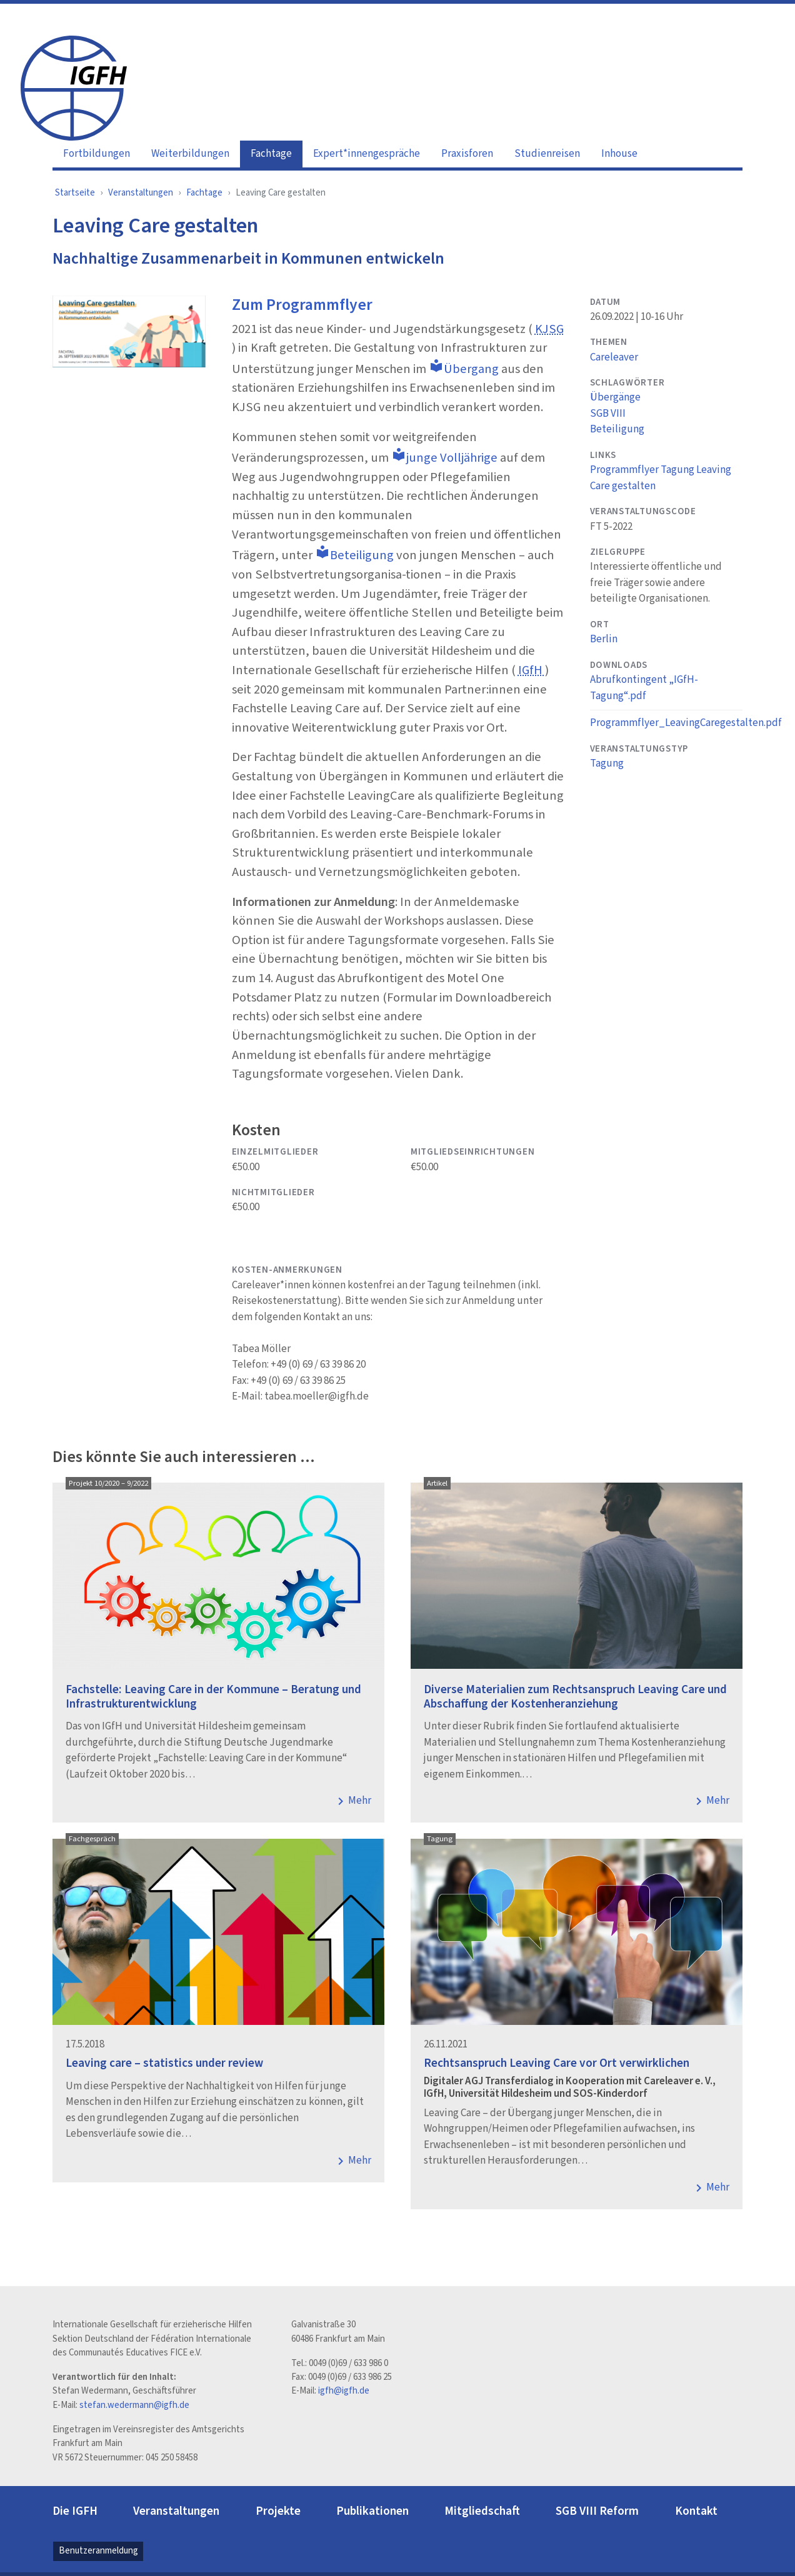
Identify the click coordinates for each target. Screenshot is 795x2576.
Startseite (75, 192)
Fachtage (271, 153)
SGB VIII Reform (597, 2511)
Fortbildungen (96, 153)
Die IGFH (75, 2511)
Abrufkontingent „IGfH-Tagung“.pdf (644, 688)
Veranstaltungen (140, 192)
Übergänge (615, 397)
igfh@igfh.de (343, 2390)
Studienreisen (547, 153)
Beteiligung (617, 429)
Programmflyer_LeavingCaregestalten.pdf (686, 722)
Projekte (278, 2511)
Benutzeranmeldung (98, 2550)
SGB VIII (608, 413)
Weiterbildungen (190, 153)
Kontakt (696, 2511)
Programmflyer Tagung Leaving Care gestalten (660, 478)
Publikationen (372, 2511)
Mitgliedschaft (482, 2511)
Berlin (604, 639)
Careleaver (614, 357)
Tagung (607, 763)
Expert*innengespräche (366, 153)
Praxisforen (467, 153)
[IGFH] (74, 87)
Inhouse (619, 153)
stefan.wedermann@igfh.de (134, 2405)
